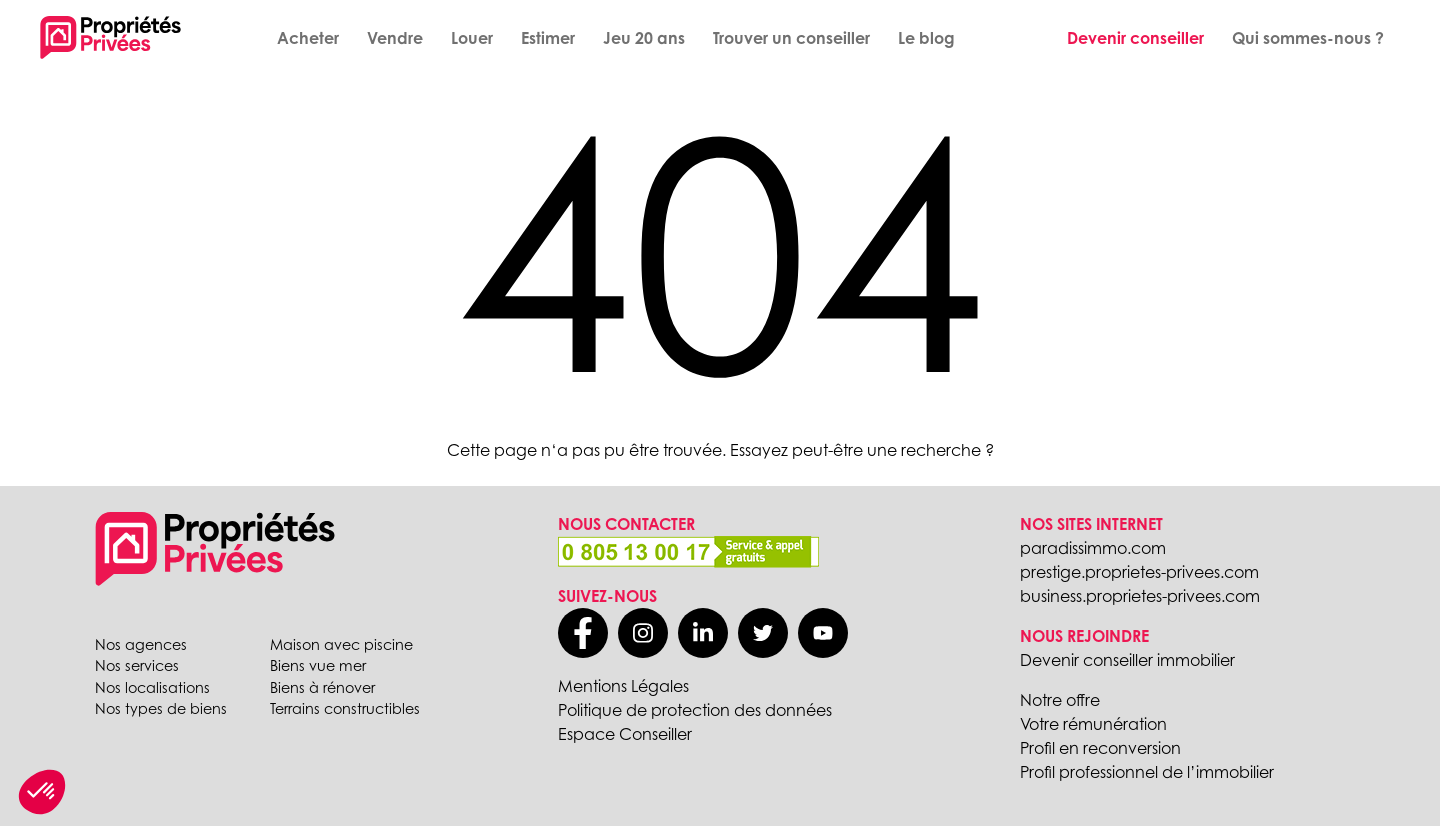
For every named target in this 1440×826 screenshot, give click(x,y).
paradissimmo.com (1093, 548)
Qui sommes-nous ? (1308, 38)
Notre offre (1060, 700)
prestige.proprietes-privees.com (1139, 572)
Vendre (395, 38)
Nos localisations (152, 687)
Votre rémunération (1093, 724)
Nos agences (141, 644)
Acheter (308, 38)
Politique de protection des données (695, 710)
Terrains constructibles (345, 708)
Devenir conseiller (1135, 38)
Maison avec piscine (341, 644)
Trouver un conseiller (791, 38)
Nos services (137, 665)
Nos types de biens (161, 708)
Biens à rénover (322, 687)
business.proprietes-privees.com (1140, 596)
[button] (42, 792)
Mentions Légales (623, 686)
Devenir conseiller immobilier (1127, 660)
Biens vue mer (318, 665)
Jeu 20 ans (644, 38)
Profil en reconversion (1100, 748)
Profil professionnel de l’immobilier (1147, 772)
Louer (472, 38)
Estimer (548, 38)
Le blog (926, 38)
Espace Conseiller (625, 734)
